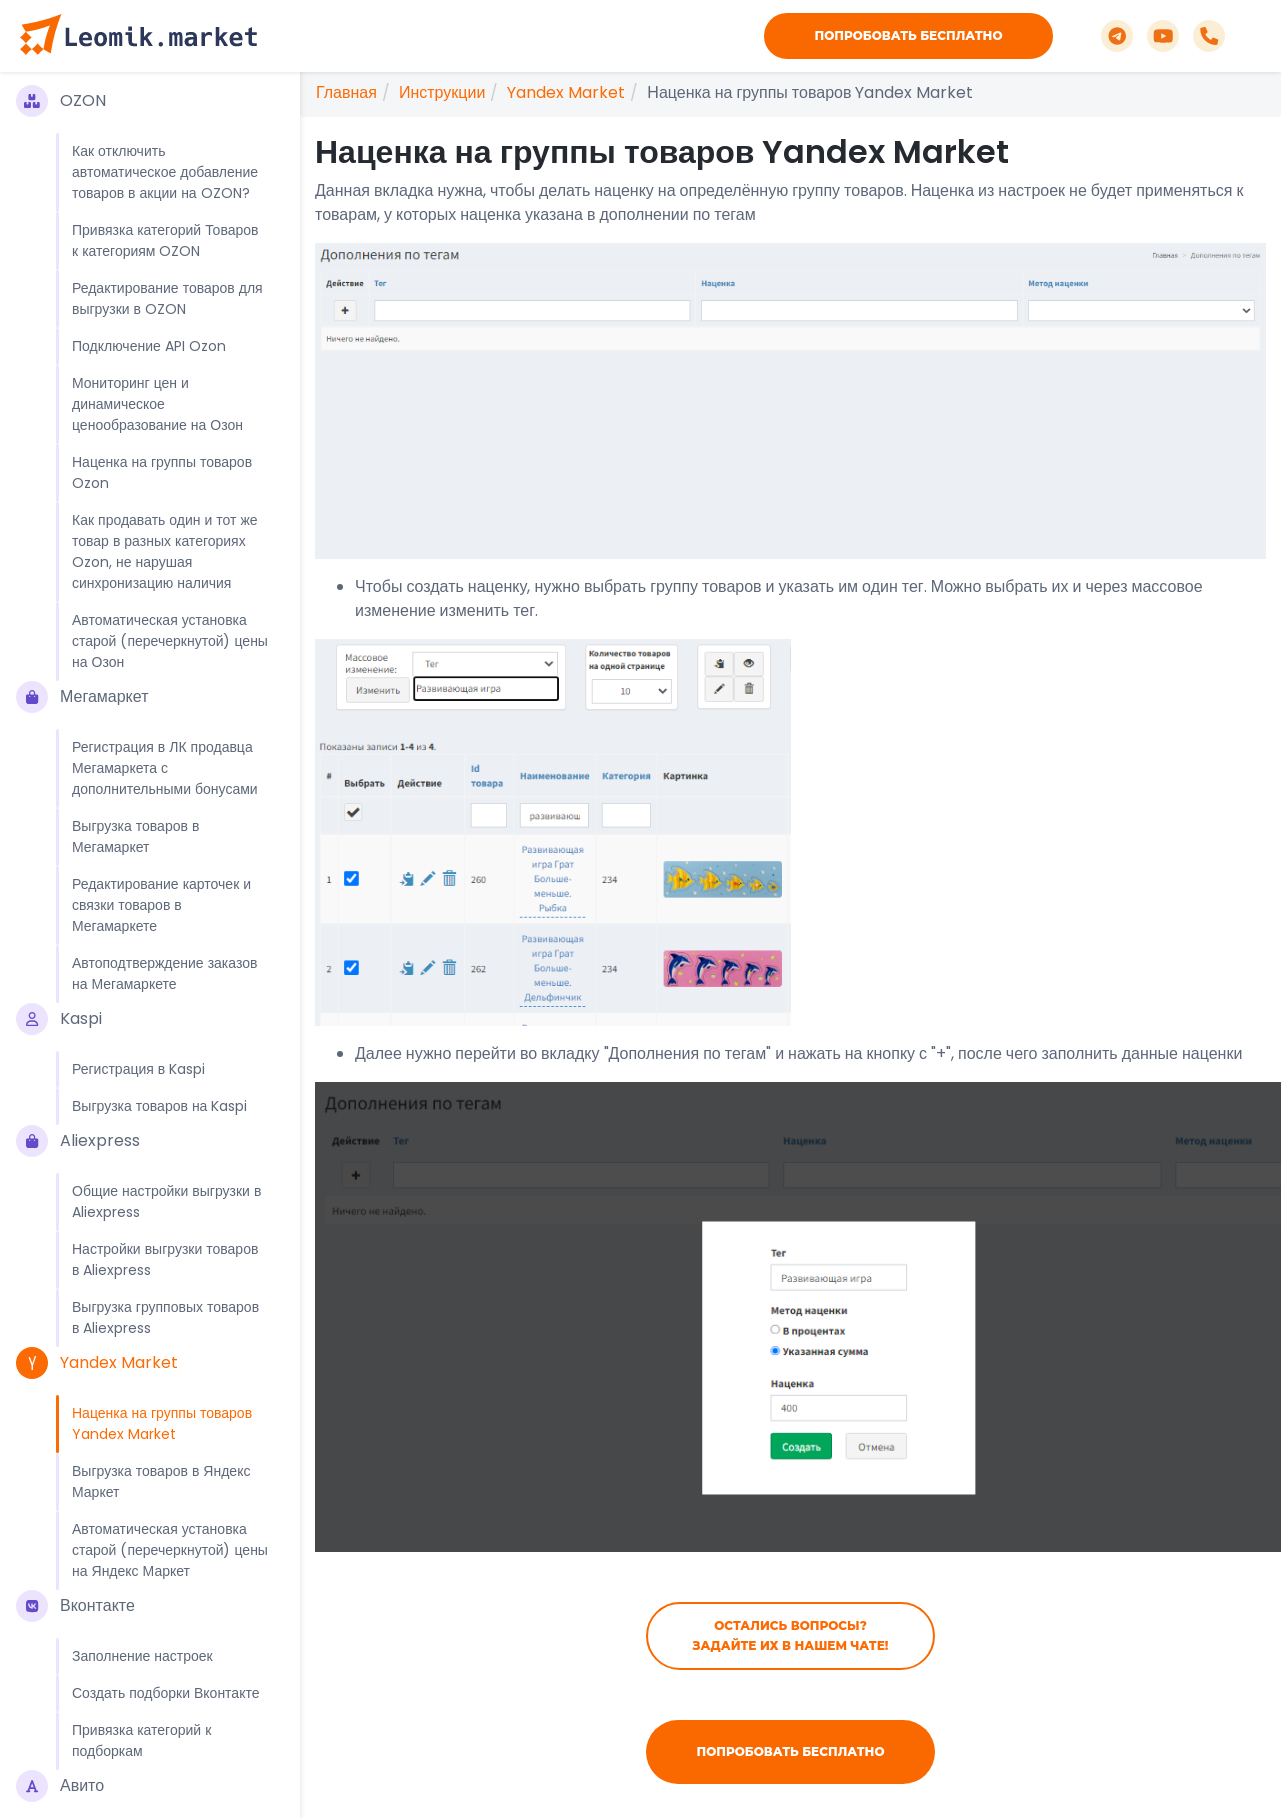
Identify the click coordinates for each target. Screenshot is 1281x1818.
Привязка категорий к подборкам (141, 1740)
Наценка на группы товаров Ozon (162, 472)
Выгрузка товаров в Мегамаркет (135, 836)
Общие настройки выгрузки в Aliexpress (166, 1201)
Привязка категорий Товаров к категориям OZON (165, 240)
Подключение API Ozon (149, 346)
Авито (60, 1786)
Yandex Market (97, 1363)
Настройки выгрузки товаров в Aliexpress (165, 1259)
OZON (61, 101)
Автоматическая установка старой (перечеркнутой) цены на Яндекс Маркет (170, 1550)
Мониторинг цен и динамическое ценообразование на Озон (157, 404)
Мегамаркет (82, 697)
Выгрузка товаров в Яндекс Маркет (161, 1481)
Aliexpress (78, 1141)
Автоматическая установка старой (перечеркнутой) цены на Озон (170, 641)
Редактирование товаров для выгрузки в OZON (167, 298)
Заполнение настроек (142, 1656)
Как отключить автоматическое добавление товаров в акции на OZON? (165, 172)
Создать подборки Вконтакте (165, 1693)
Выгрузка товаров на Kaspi (159, 1106)
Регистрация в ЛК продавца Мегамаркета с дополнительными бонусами (165, 768)
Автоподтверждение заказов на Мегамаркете (164, 973)
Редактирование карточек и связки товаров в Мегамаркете (161, 905)
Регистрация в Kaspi (138, 1069)
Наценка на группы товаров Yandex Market (162, 1423)
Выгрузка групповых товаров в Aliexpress (165, 1317)
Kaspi (59, 1019)
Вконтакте (75, 1606)
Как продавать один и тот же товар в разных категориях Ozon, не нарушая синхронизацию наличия (165, 551)
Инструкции (442, 92)
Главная (346, 92)
